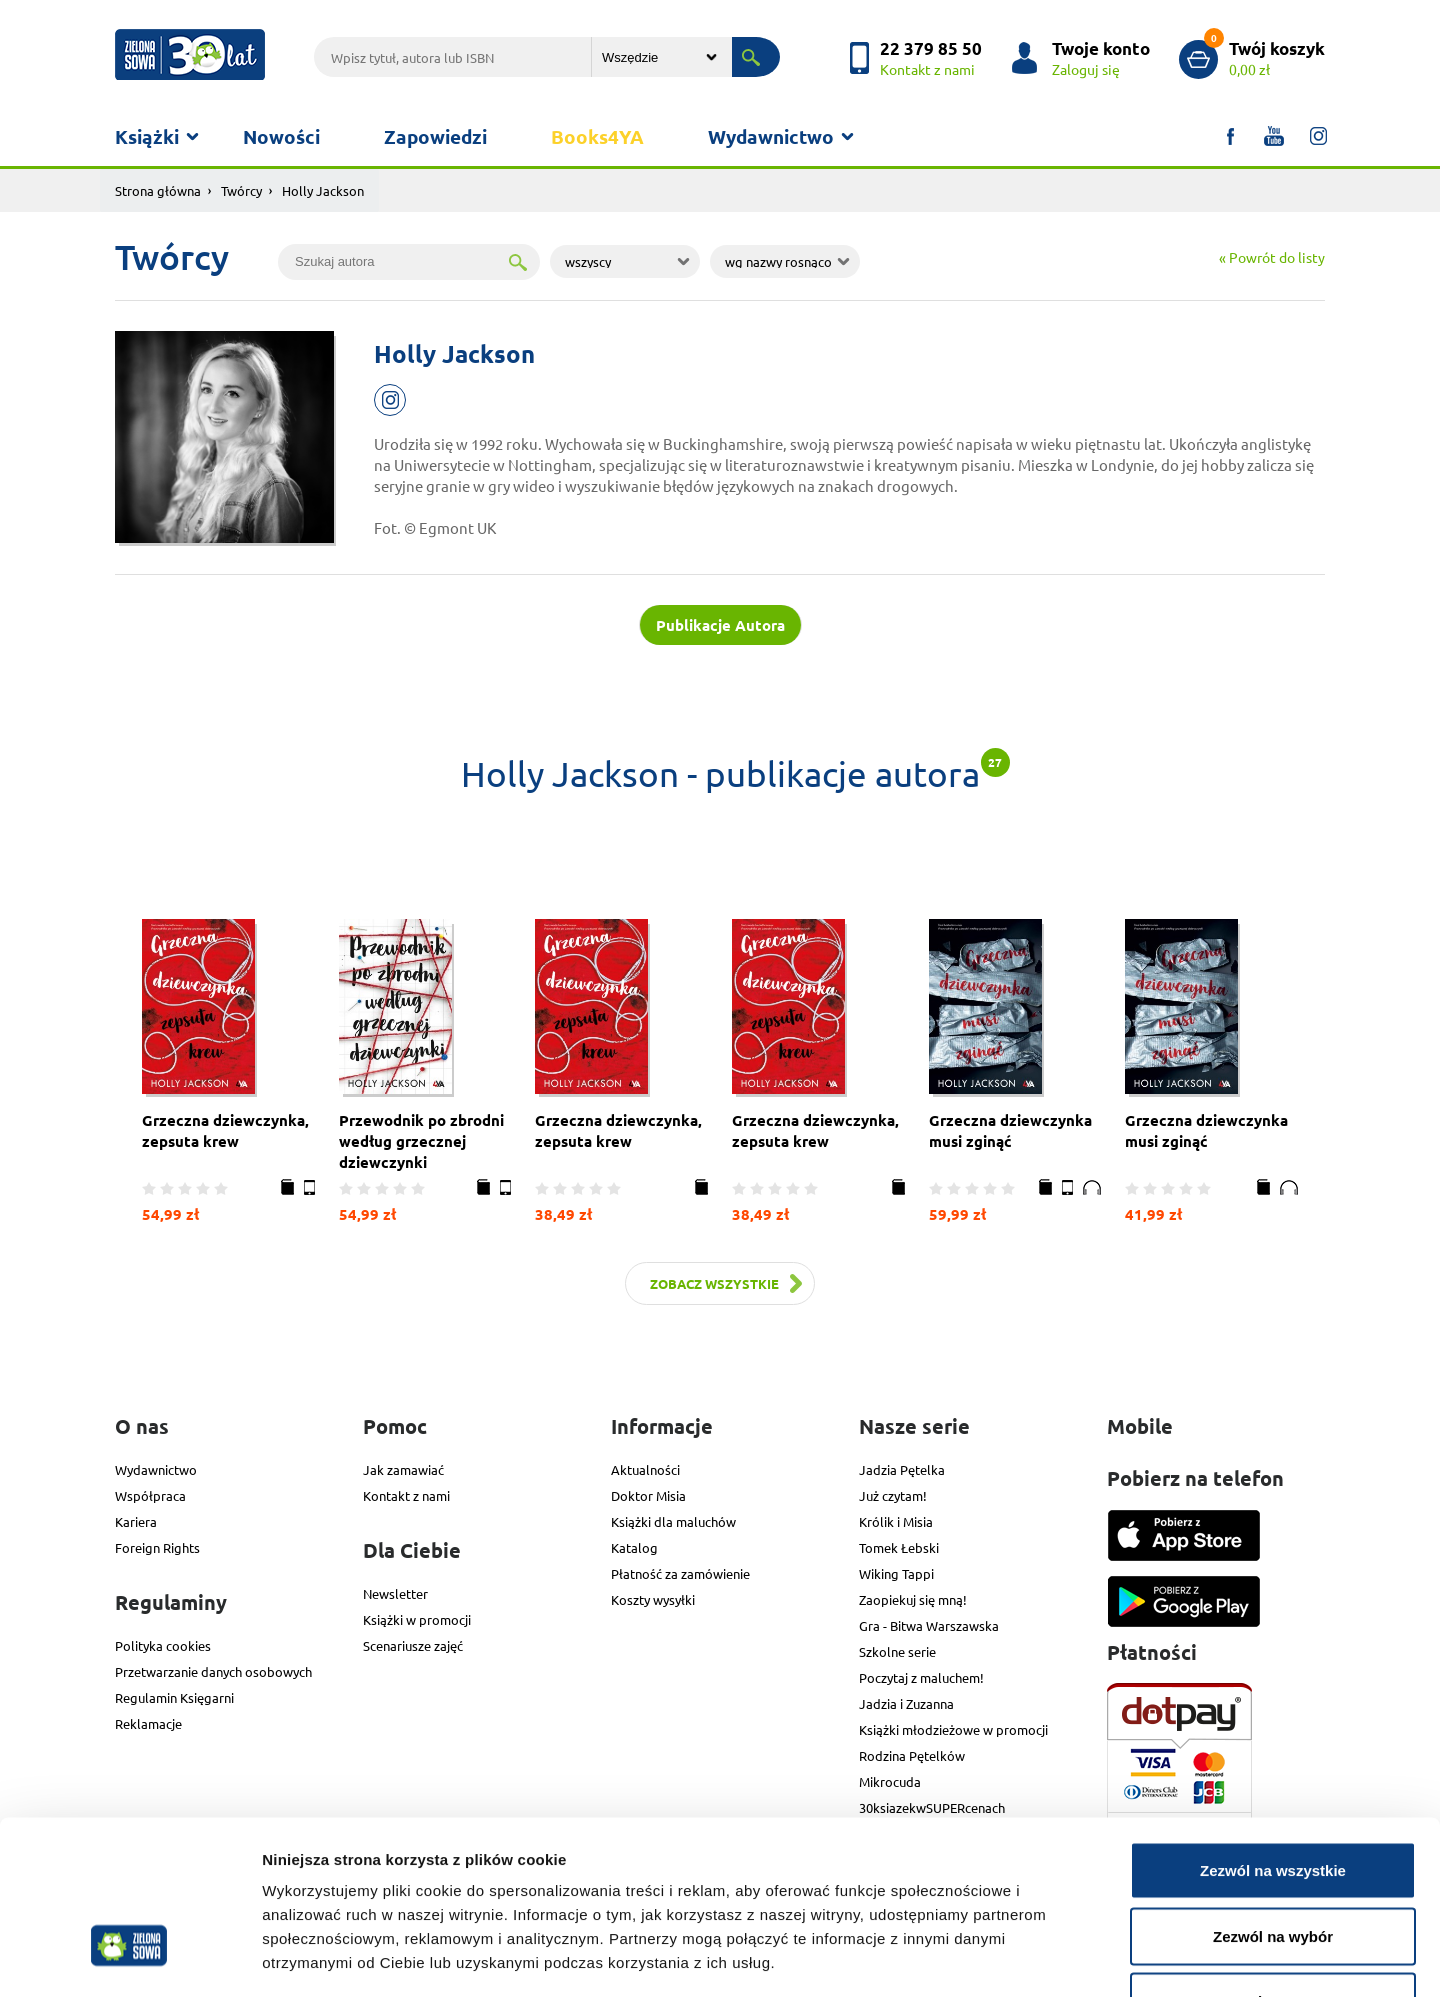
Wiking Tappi (896, 1573)
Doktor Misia (648, 1495)
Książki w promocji (417, 1619)
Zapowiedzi (435, 136)
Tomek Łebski (899, 1547)
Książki (147, 136)
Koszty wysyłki (653, 1599)
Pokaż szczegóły (1067, 1957)
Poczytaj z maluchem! (921, 1677)
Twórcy (241, 190)
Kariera (136, 1521)
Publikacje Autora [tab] (720, 625)
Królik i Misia (896, 1521)
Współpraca (150, 1495)
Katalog (634, 1547)
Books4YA (597, 136)
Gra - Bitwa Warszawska (929, 1625)
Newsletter (395, 1593)
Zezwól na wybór (1273, 1800)
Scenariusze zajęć (413, 1645)
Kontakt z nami (406, 1495)
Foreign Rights (157, 1547)
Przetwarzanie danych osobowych (213, 1671)
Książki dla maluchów (673, 1521)
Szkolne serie (897, 1651)
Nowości (281, 136)
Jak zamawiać (403, 1469)
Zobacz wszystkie (714, 1283)
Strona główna (158, 190)
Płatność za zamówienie (680, 1573)
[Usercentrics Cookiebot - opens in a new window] (129, 1958)
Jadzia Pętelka (902, 1469)
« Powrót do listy (1272, 257)
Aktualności (645, 1469)
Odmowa (1272, 1865)
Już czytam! (893, 1495)
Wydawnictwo (771, 136)
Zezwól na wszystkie (1273, 1734)
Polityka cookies (163, 1645)
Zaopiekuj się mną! (913, 1599)
